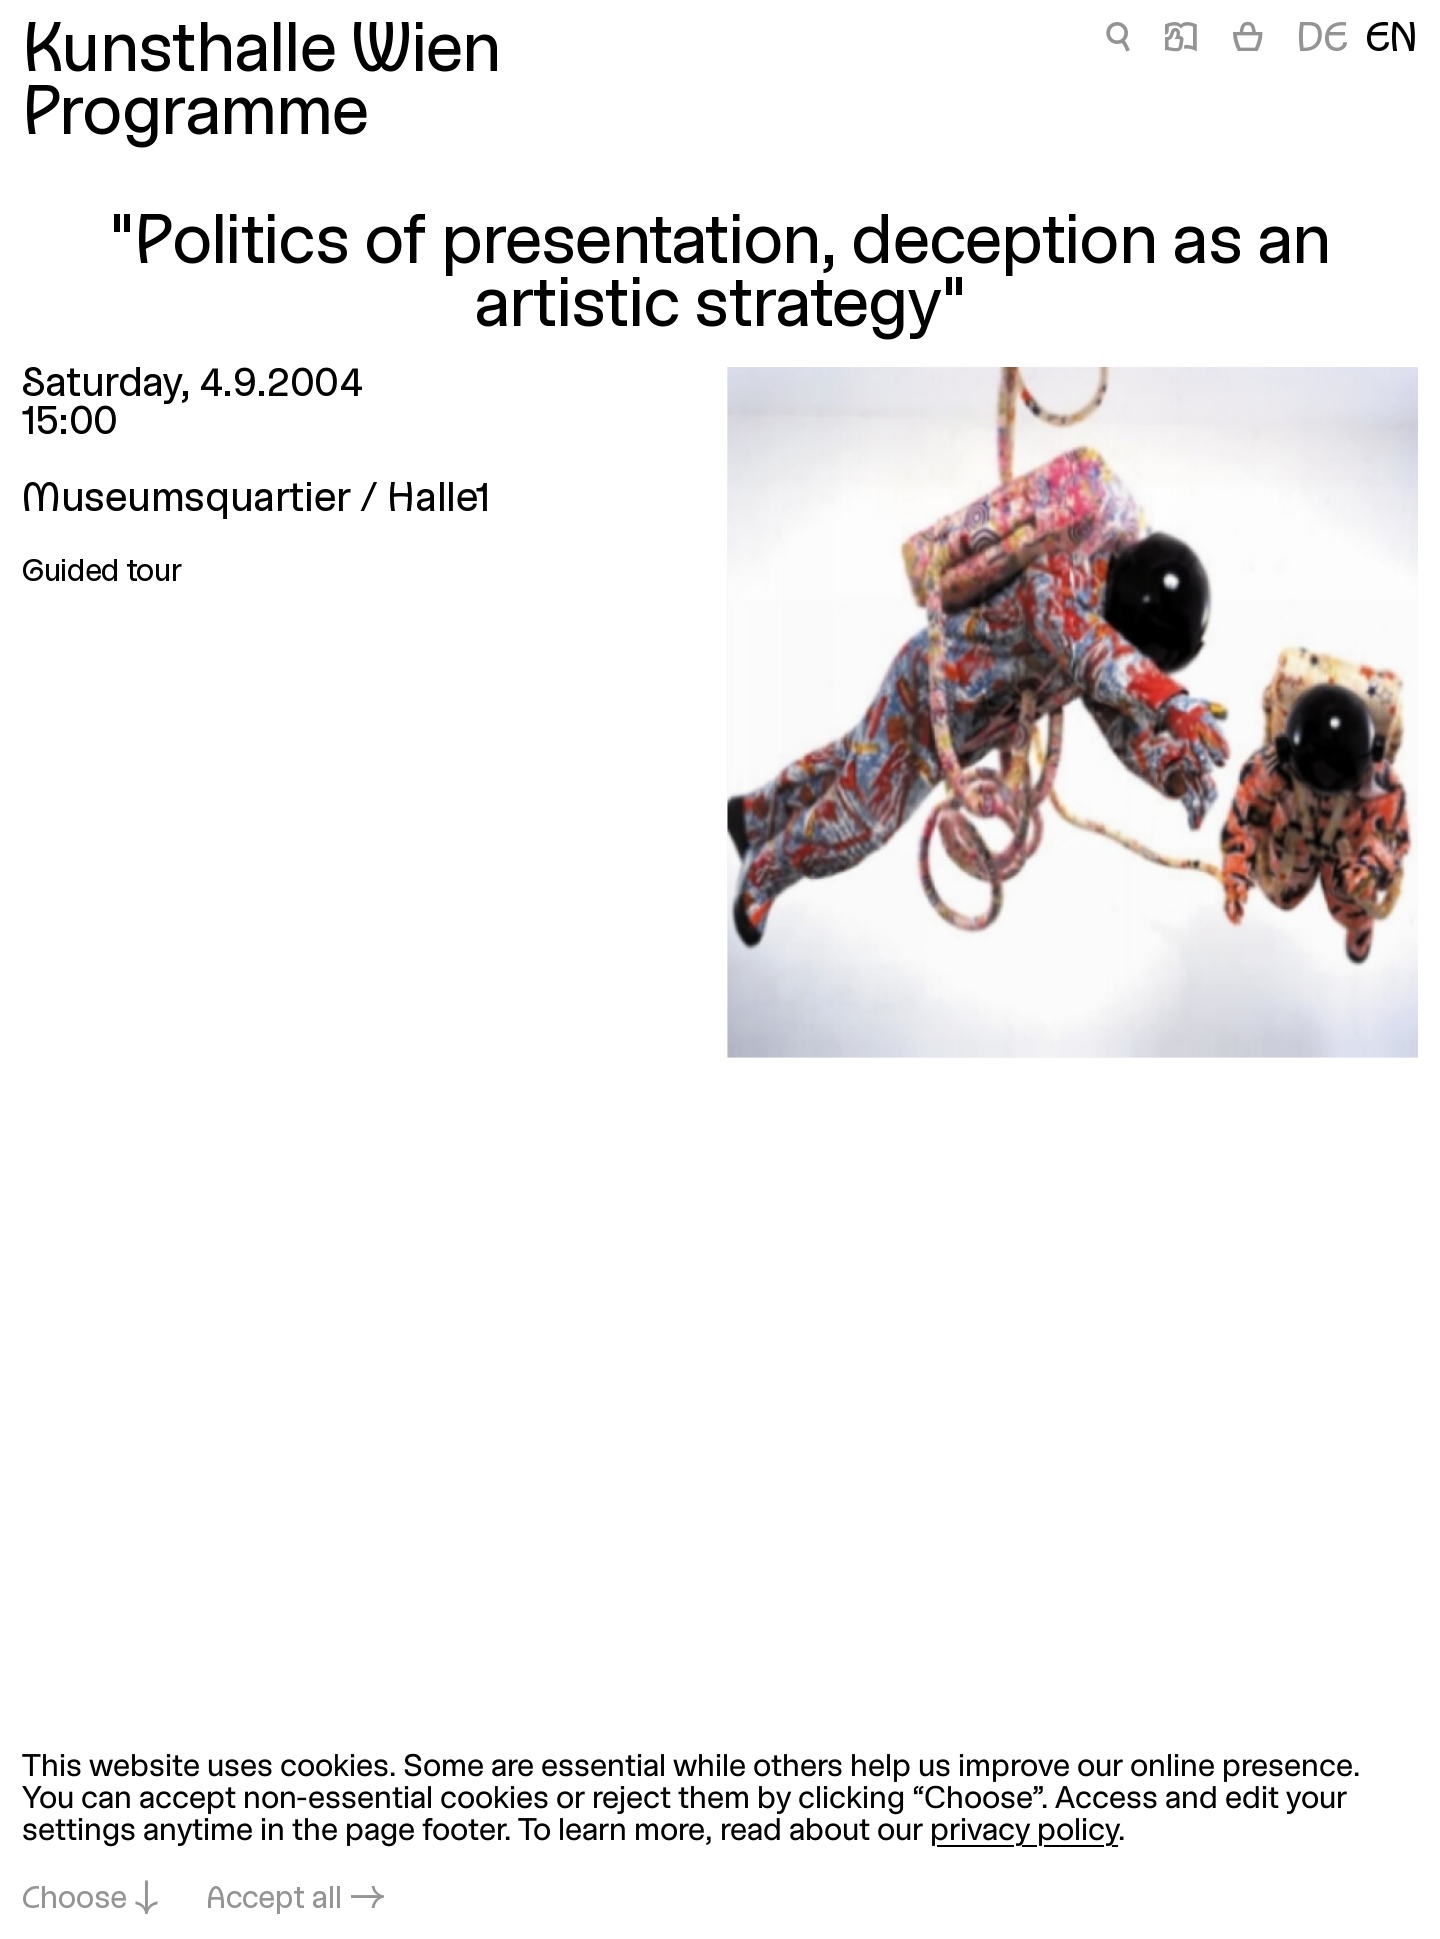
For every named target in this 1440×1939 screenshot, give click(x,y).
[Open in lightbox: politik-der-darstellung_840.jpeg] (1072, 712)
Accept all (274, 1900)
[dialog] (720, 1835)
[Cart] (1248, 41)
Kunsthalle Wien (261, 53)
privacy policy (1024, 1832)
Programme (195, 116)
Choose (74, 1900)
